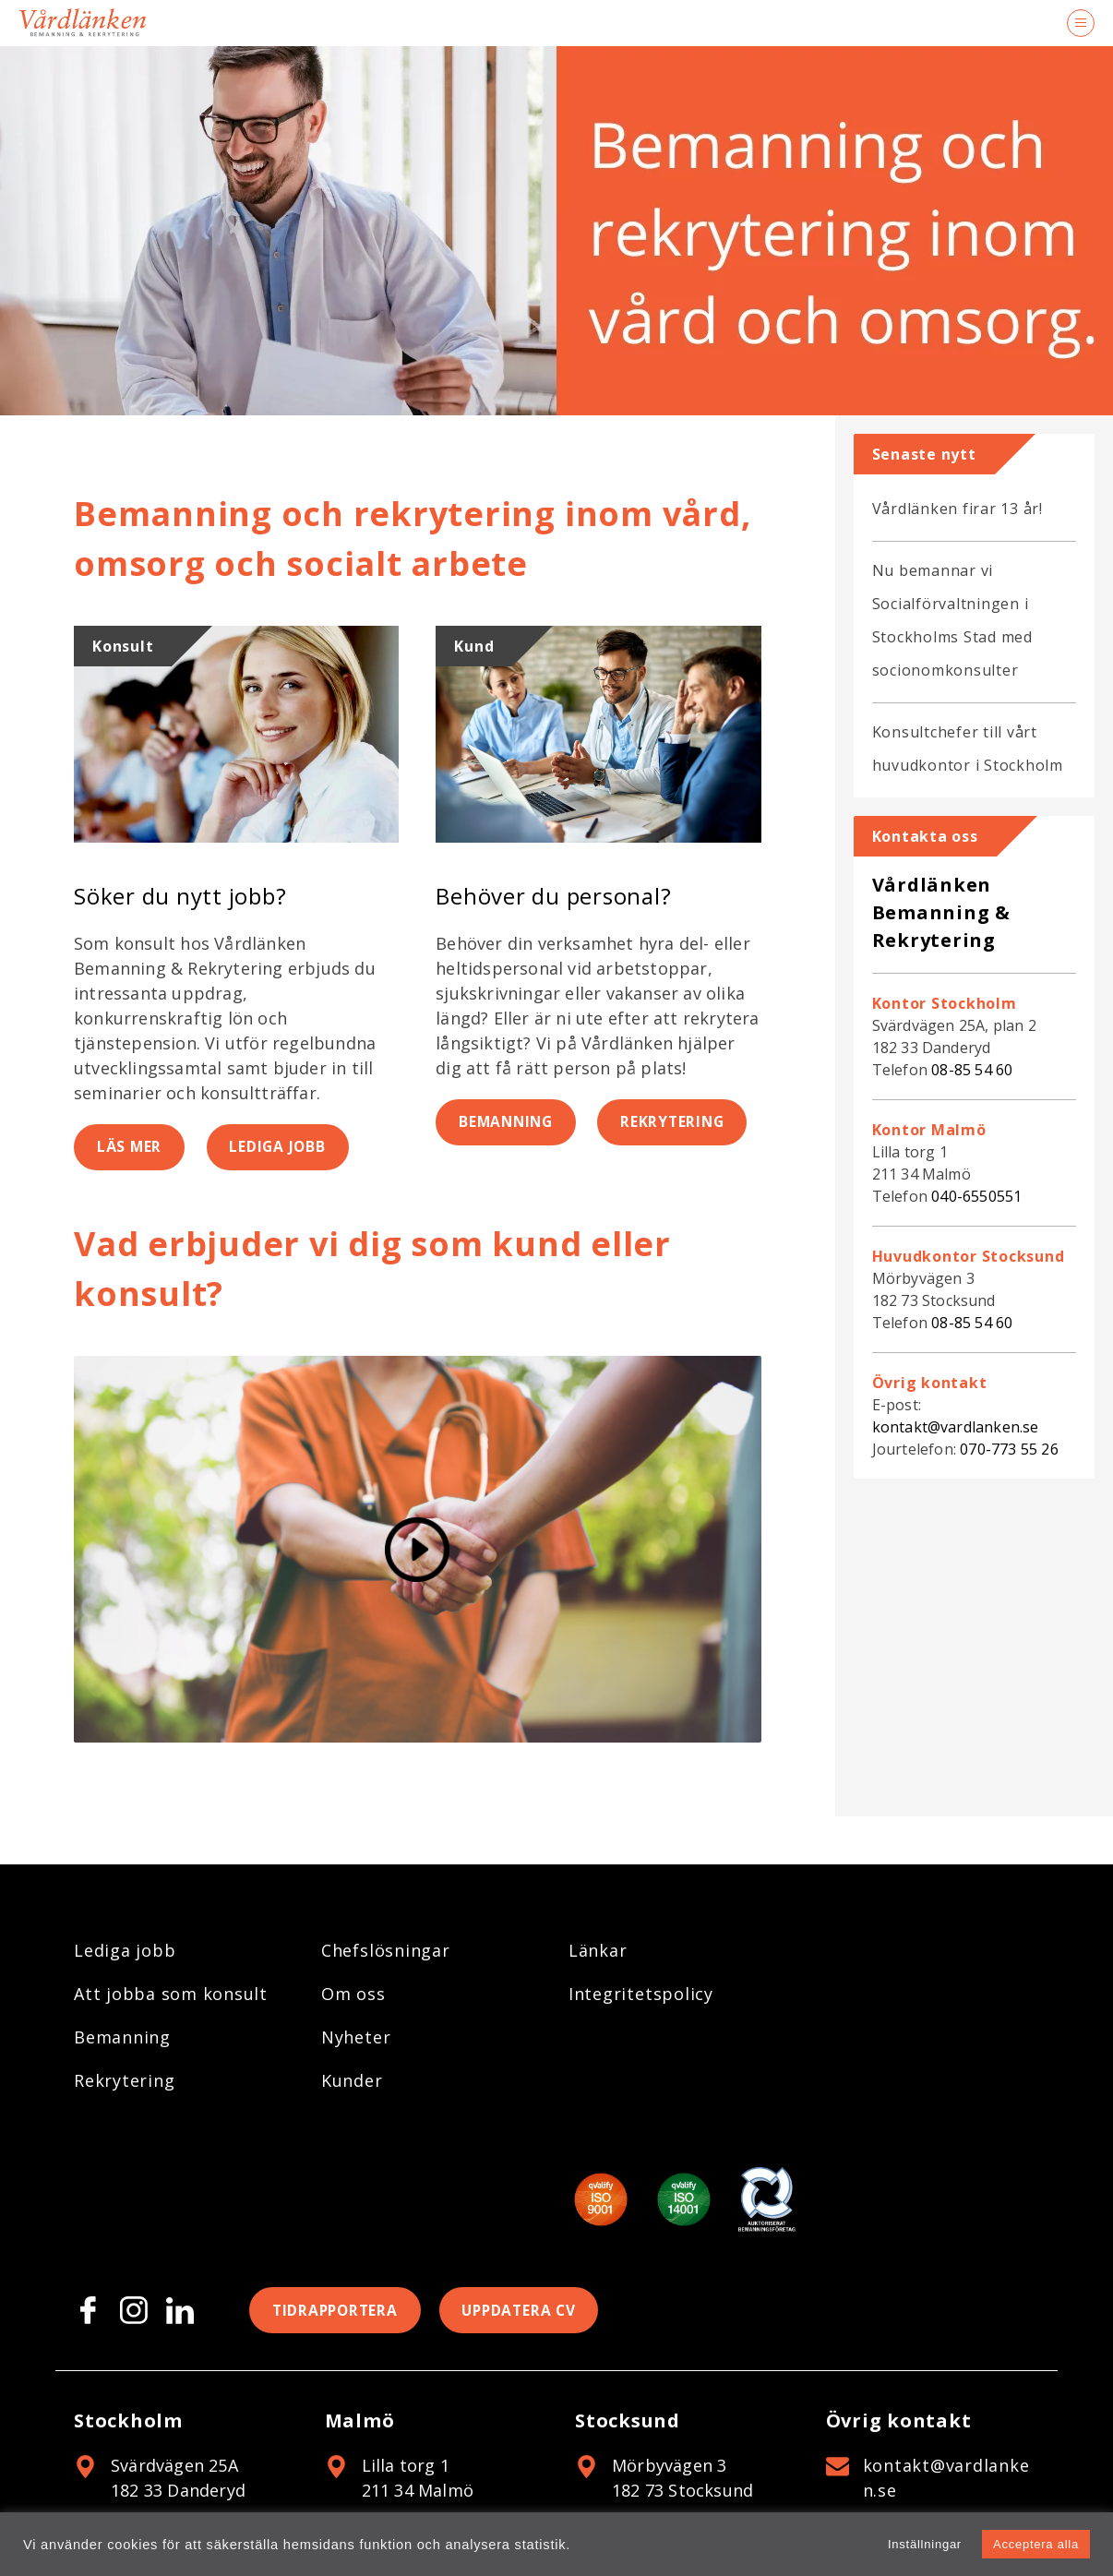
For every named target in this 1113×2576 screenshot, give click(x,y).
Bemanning (509, 1123)
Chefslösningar (385, 1950)
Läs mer (130, 1148)
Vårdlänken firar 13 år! (957, 508)
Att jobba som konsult (171, 1994)
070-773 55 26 (1009, 1449)
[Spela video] (417, 1551)
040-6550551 (976, 1196)
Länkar (598, 1950)
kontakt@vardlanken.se (955, 1427)
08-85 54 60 (971, 1070)
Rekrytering (683, 1123)
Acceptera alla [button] (1036, 2544)
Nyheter (355, 2037)
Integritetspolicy (640, 1994)
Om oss (353, 1994)
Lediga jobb (284, 1148)
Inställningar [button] (925, 2544)
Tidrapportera (338, 2311)
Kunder (352, 2080)
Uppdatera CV (529, 2311)
